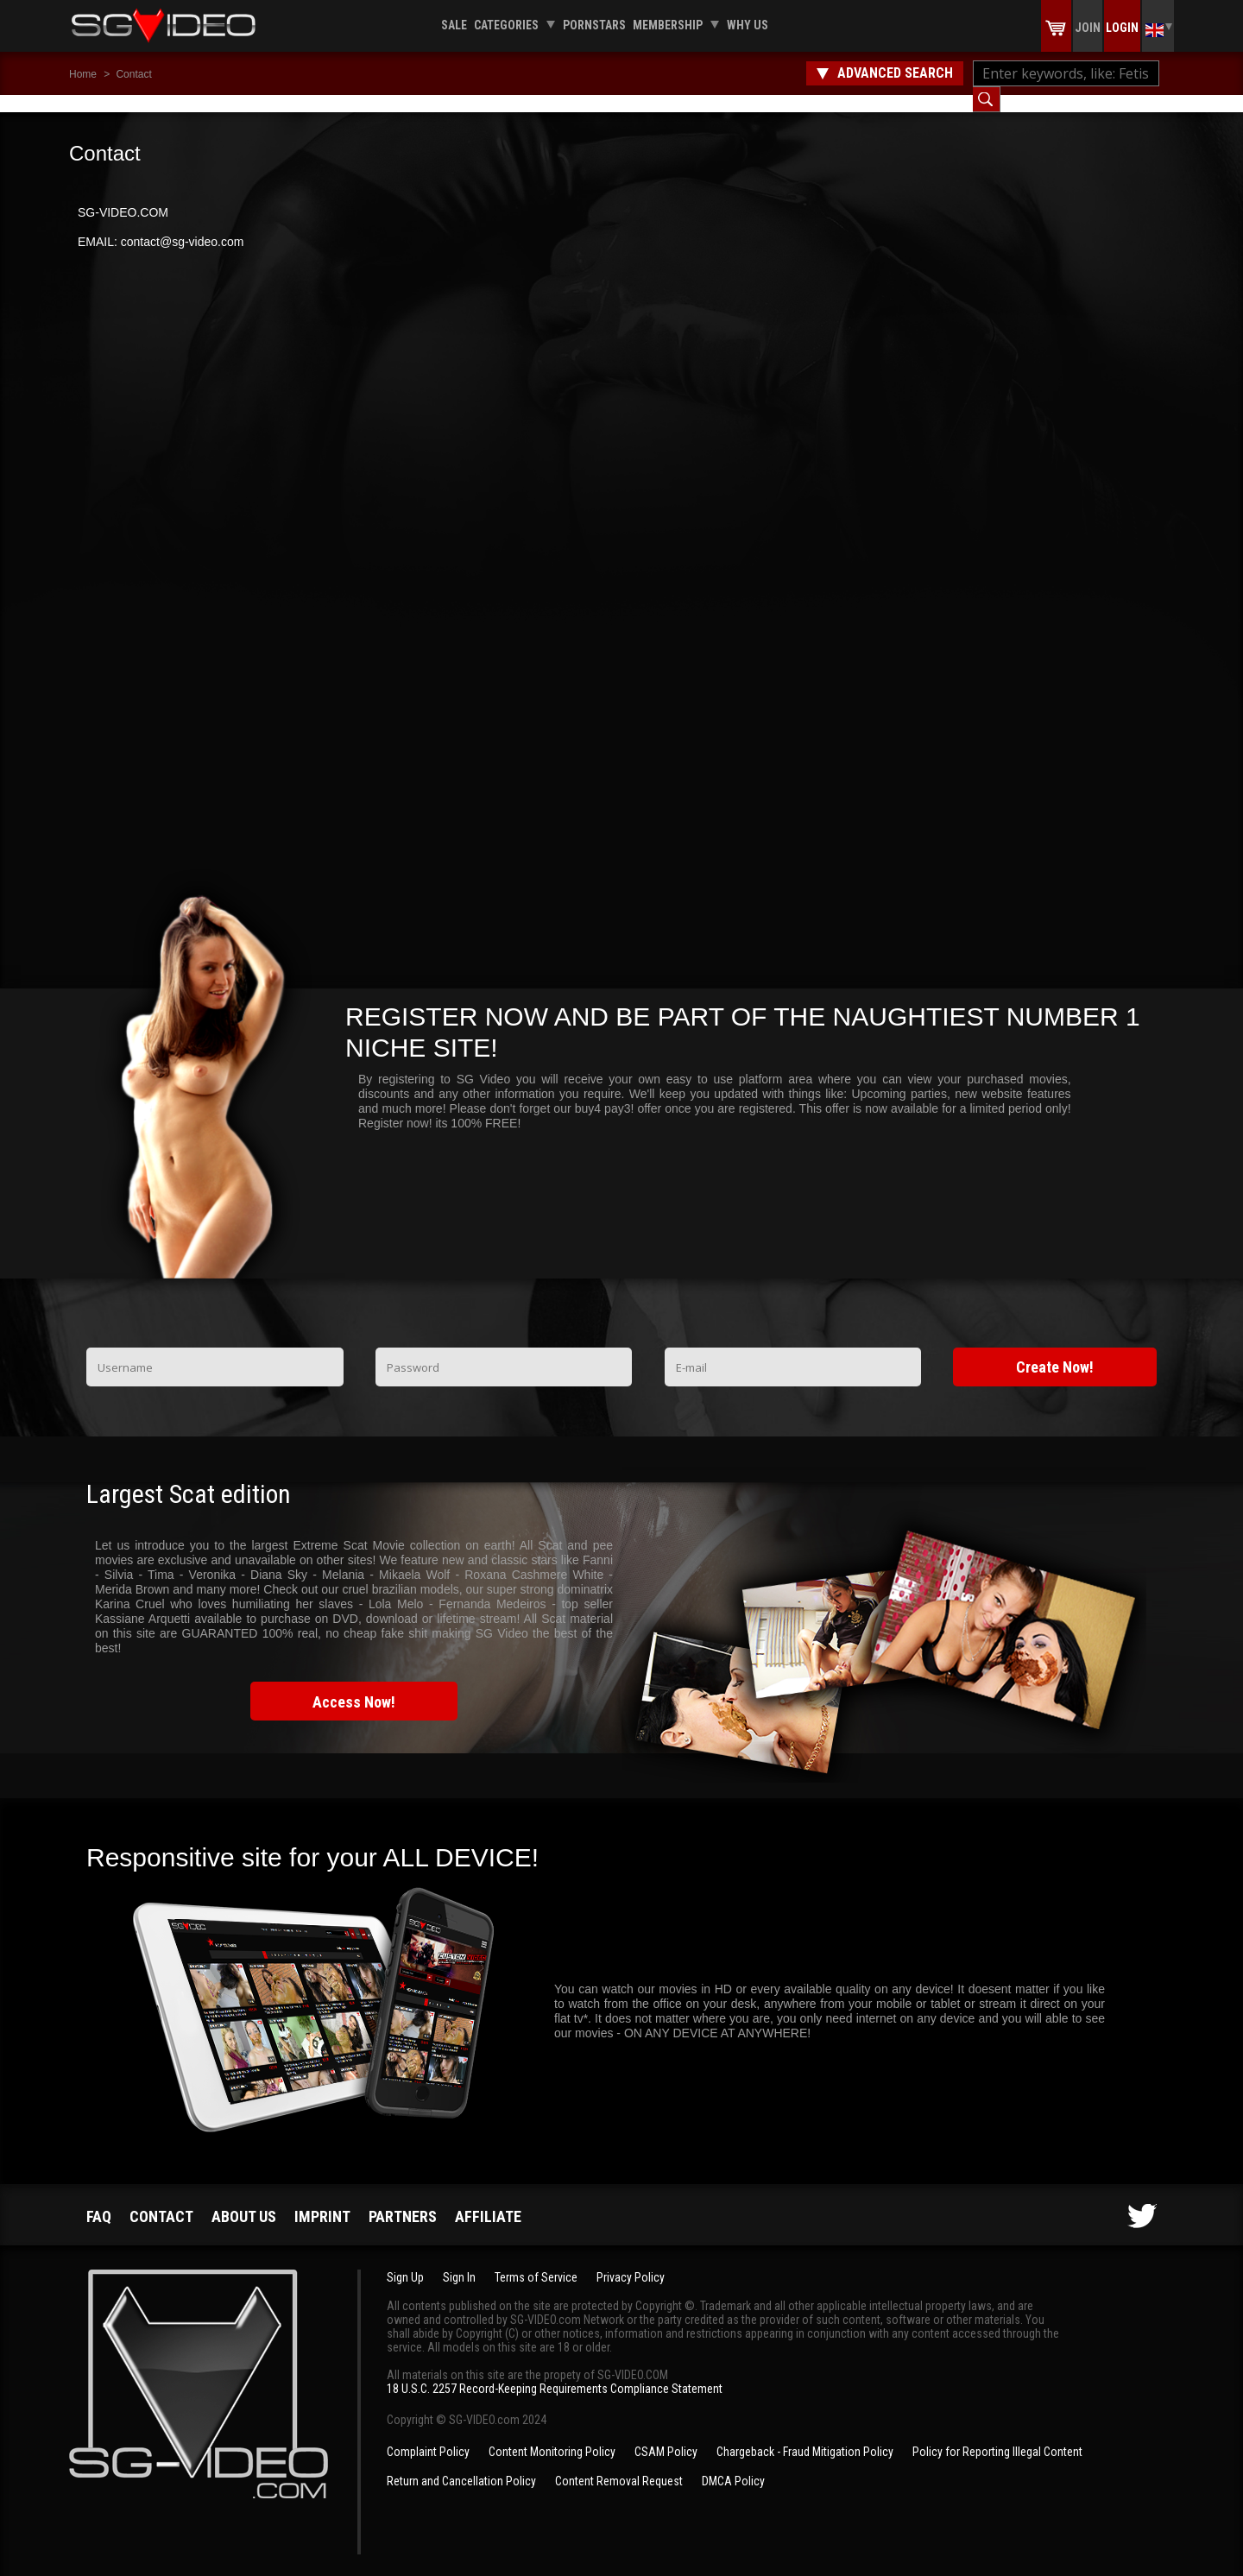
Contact (133, 74)
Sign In (459, 2260)
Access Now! (353, 1685)
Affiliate (488, 2199)
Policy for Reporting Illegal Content (997, 2434)
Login (1122, 28)
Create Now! (1055, 1350)
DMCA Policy (733, 2464)
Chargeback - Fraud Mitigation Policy (804, 2434)
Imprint (322, 2199)
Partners (403, 2199)
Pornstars (594, 25)
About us (243, 2199)
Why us (747, 25)
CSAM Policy (665, 2434)
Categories (506, 25)
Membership (668, 25)
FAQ (98, 2199)
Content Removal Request (619, 2464)
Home (83, 74)
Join (1088, 28)
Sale (454, 25)
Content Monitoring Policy (552, 2434)
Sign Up (405, 2260)
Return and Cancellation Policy (461, 2464)
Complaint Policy (428, 2434)
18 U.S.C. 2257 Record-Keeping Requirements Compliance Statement (554, 2371)
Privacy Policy (630, 2260)
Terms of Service (536, 2260)
